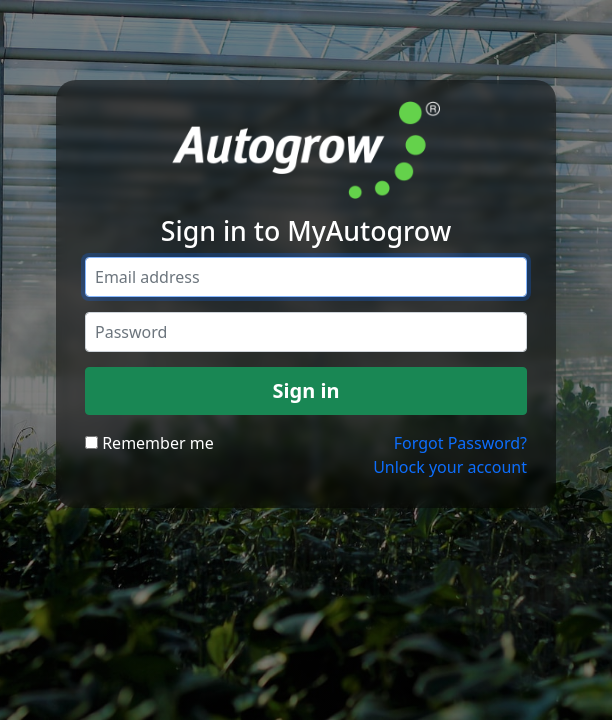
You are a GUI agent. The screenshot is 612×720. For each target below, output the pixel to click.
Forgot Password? (460, 443)
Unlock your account (450, 467)
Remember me (149, 443)
